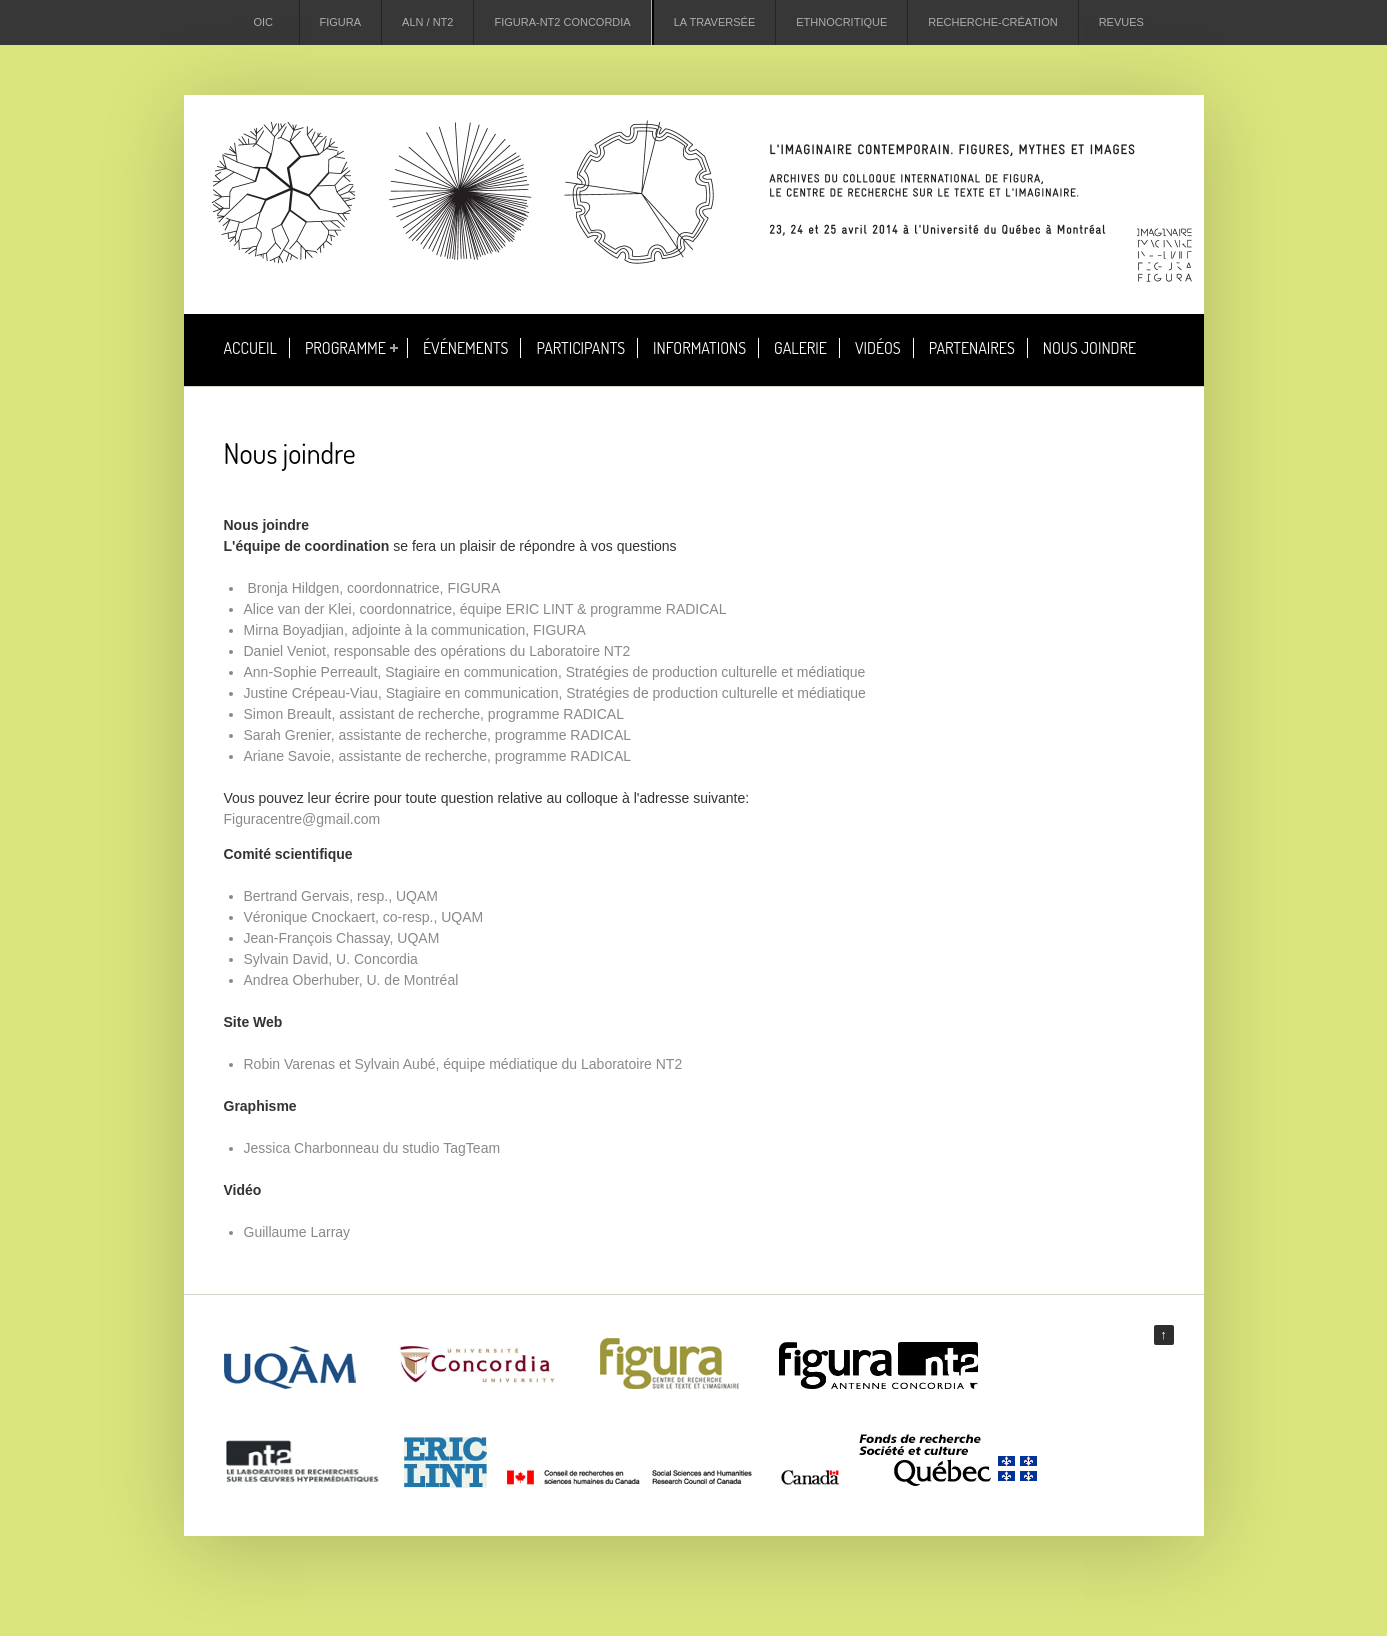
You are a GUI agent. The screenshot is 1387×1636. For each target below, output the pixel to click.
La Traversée (715, 22)
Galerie (800, 348)
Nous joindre (1089, 348)
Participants (580, 348)
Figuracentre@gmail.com (302, 819)
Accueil (250, 348)
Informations (699, 348)
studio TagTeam (451, 1148)
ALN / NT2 (427, 22)
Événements (466, 348)
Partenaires (972, 348)
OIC (264, 22)
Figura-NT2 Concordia (562, 22)
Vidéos (878, 348)
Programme (345, 348)
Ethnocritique (841, 22)
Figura (341, 22)
